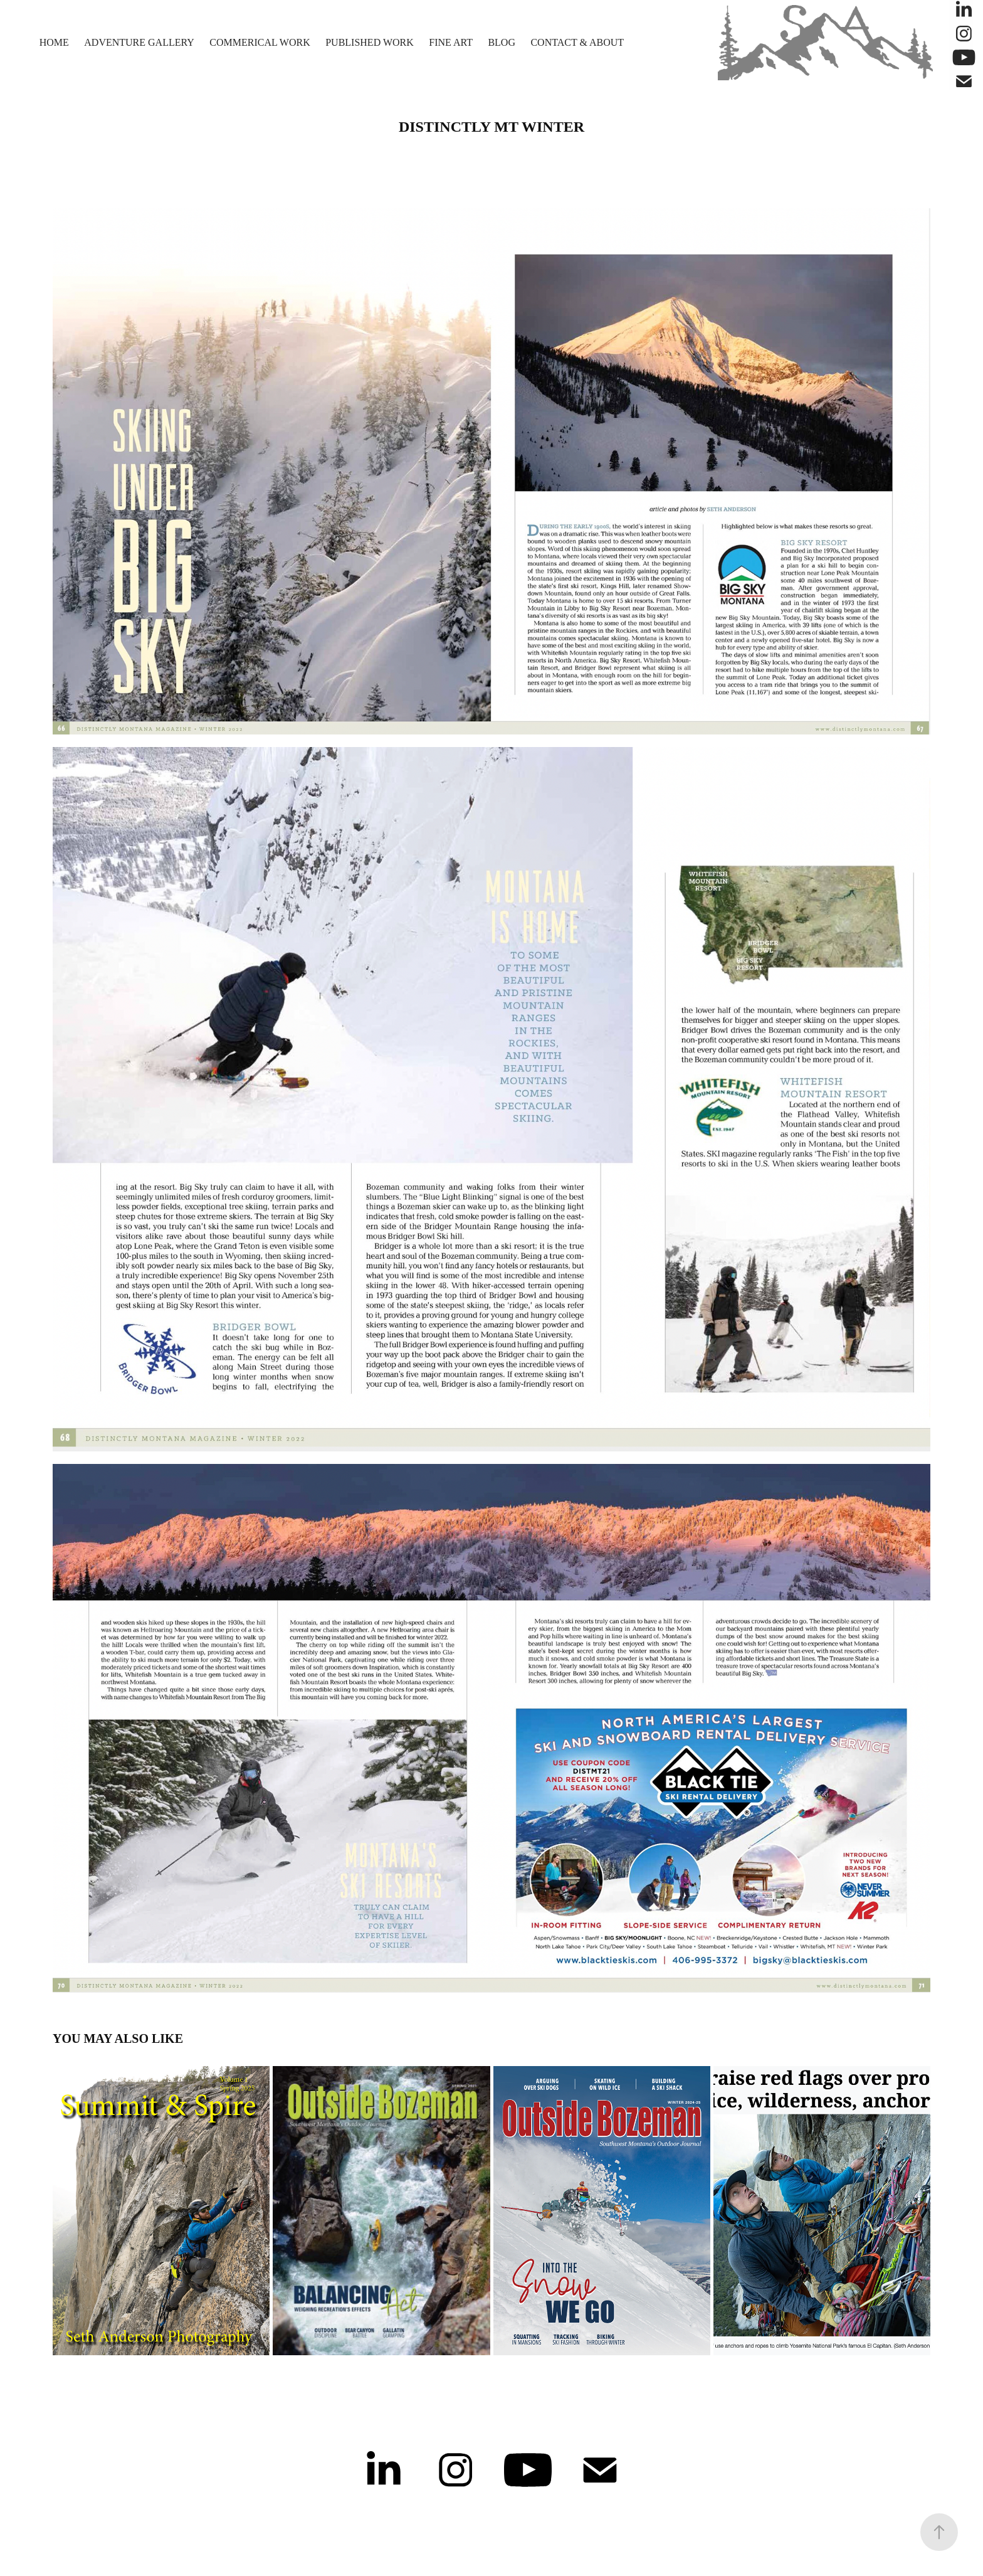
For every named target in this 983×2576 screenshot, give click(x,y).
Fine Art (451, 42)
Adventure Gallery (139, 42)
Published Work (369, 42)
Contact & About (577, 42)
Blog (501, 42)
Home (54, 42)
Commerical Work (259, 42)
